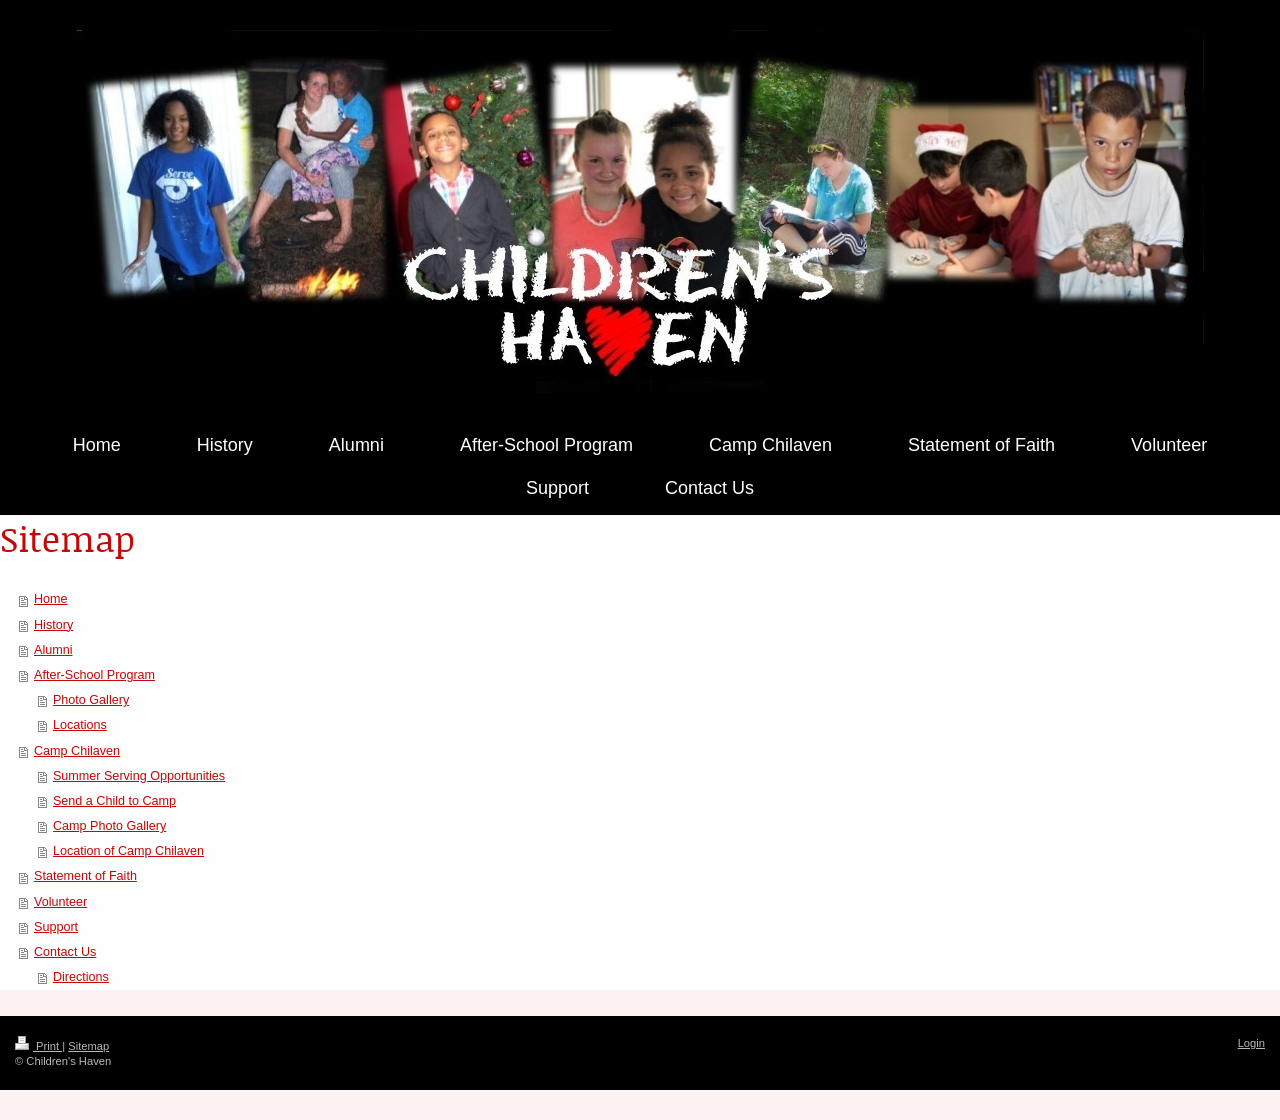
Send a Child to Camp (114, 801)
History (53, 625)
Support (56, 927)
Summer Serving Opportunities (139, 776)
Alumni (53, 650)
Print (38, 1046)
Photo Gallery (91, 700)
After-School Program (94, 675)
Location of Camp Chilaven (128, 851)
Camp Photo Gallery (109, 826)
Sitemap (88, 1046)
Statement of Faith (85, 876)
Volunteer (60, 902)
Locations (80, 725)
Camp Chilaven (77, 751)
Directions (81, 977)
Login (1251, 1043)
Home (51, 599)
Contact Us (65, 952)
